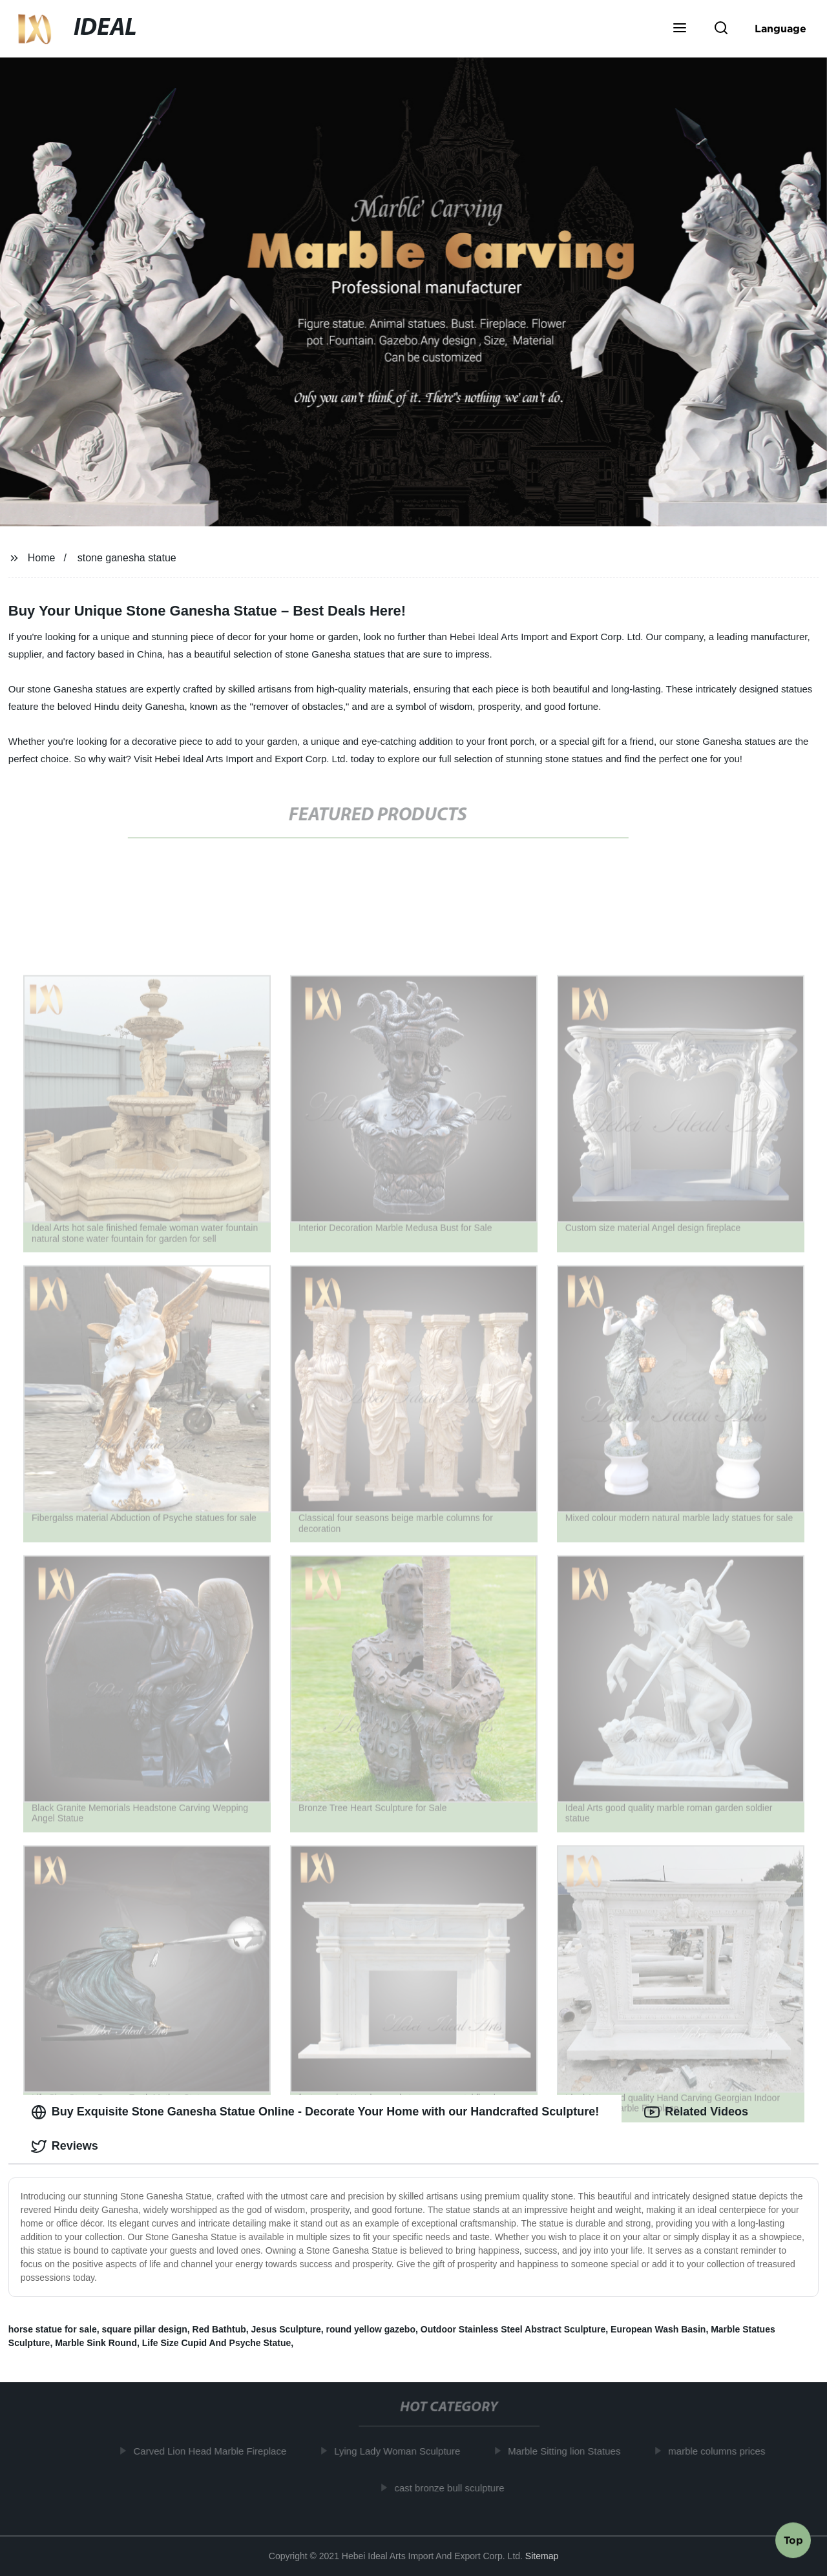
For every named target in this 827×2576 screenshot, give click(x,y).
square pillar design (144, 2329)
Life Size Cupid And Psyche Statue (216, 2343)
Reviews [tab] (64, 2146)
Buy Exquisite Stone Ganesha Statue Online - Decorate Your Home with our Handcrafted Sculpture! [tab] (315, 2112)
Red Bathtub (219, 2329)
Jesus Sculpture (286, 2329)
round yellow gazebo (370, 2329)
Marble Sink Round (96, 2343)
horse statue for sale (52, 2329)
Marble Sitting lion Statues (568, 2451)
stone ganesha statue (127, 557)
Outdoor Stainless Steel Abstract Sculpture (513, 2329)
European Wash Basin (658, 2329)
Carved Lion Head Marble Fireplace (214, 2451)
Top (793, 2542)
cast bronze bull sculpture (454, 2487)
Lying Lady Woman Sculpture (402, 2451)
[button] (679, 29)
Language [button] (780, 28)
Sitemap (541, 2556)
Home (42, 557)
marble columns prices (721, 2451)
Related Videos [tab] (696, 2112)
